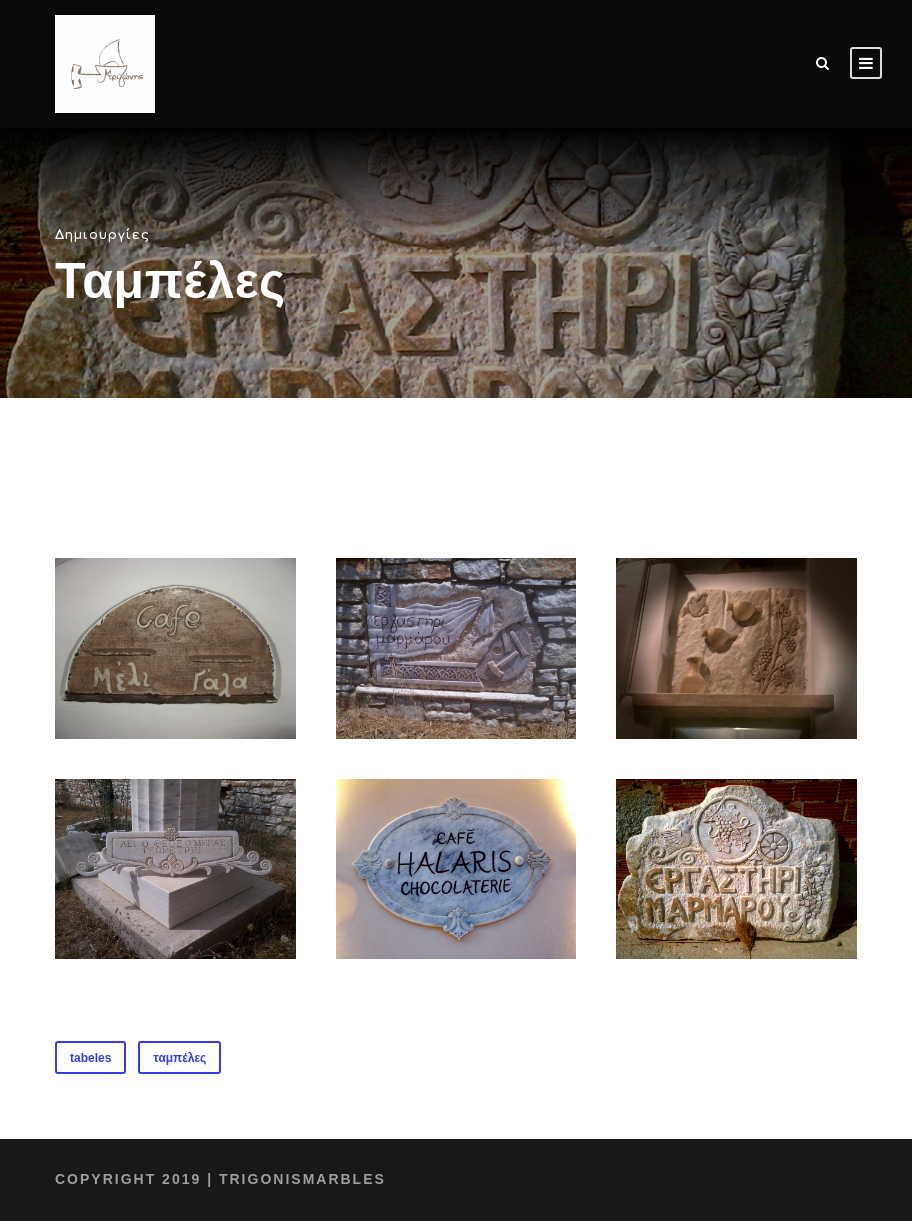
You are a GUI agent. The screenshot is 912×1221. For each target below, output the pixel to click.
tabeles (90, 1058)
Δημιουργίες (94, 234)
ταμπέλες (179, 1058)
